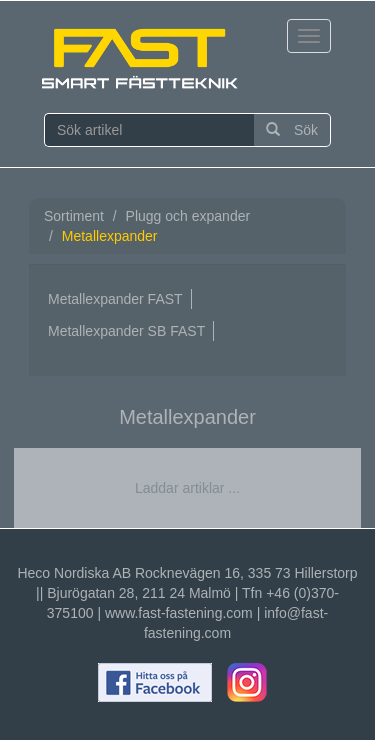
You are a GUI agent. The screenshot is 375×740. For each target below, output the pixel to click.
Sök (292, 130)
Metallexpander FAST (115, 299)
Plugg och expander (188, 216)
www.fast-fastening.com (179, 613)
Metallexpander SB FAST (126, 331)
